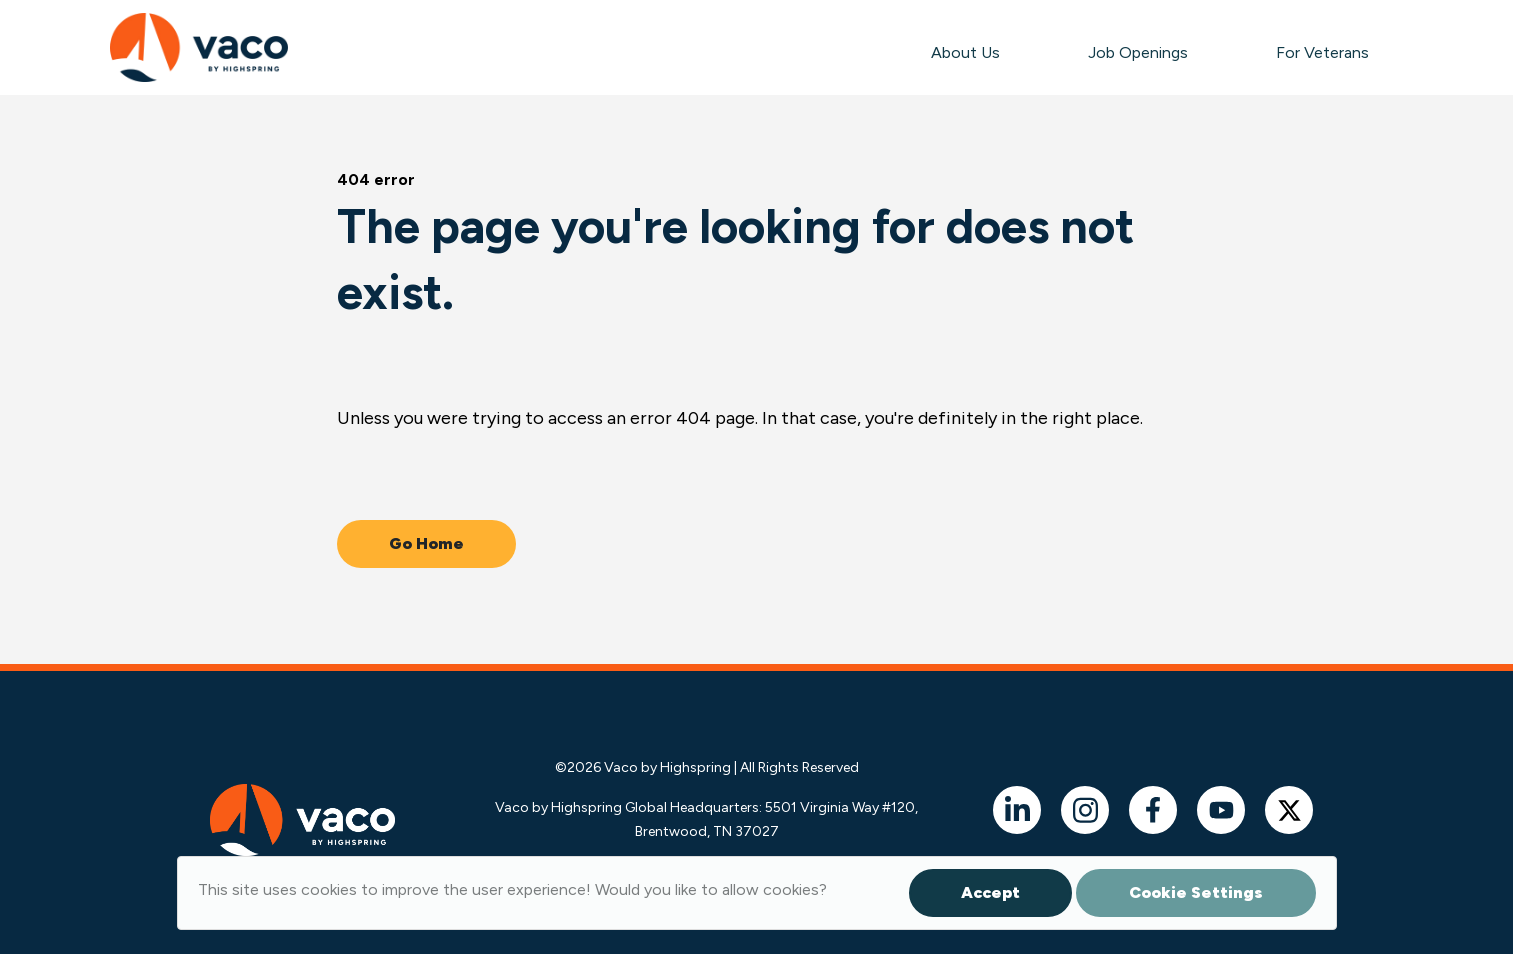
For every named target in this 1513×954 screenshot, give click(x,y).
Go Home (426, 543)
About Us (965, 52)
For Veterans (1322, 52)
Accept (990, 892)
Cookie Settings (1196, 892)
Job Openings (1138, 52)
